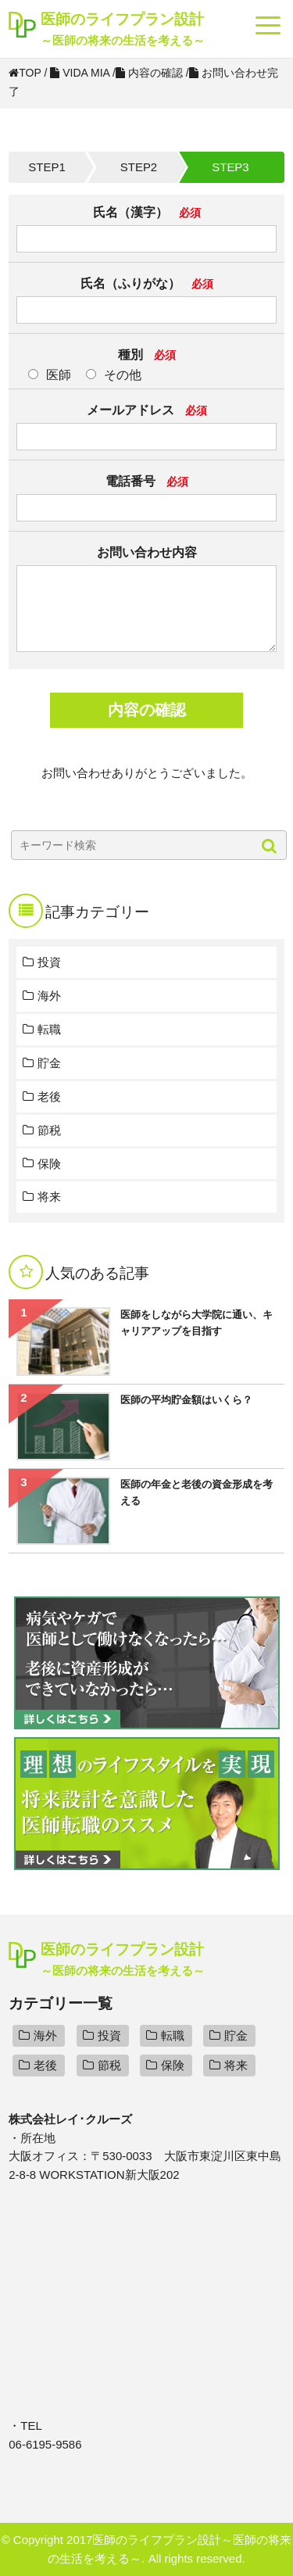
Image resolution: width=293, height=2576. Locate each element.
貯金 (49, 1062)
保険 (49, 1163)
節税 (49, 1130)
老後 (49, 1096)
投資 (49, 962)
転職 (49, 1029)
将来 (49, 1196)
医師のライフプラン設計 (123, 30)
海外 (49, 995)
